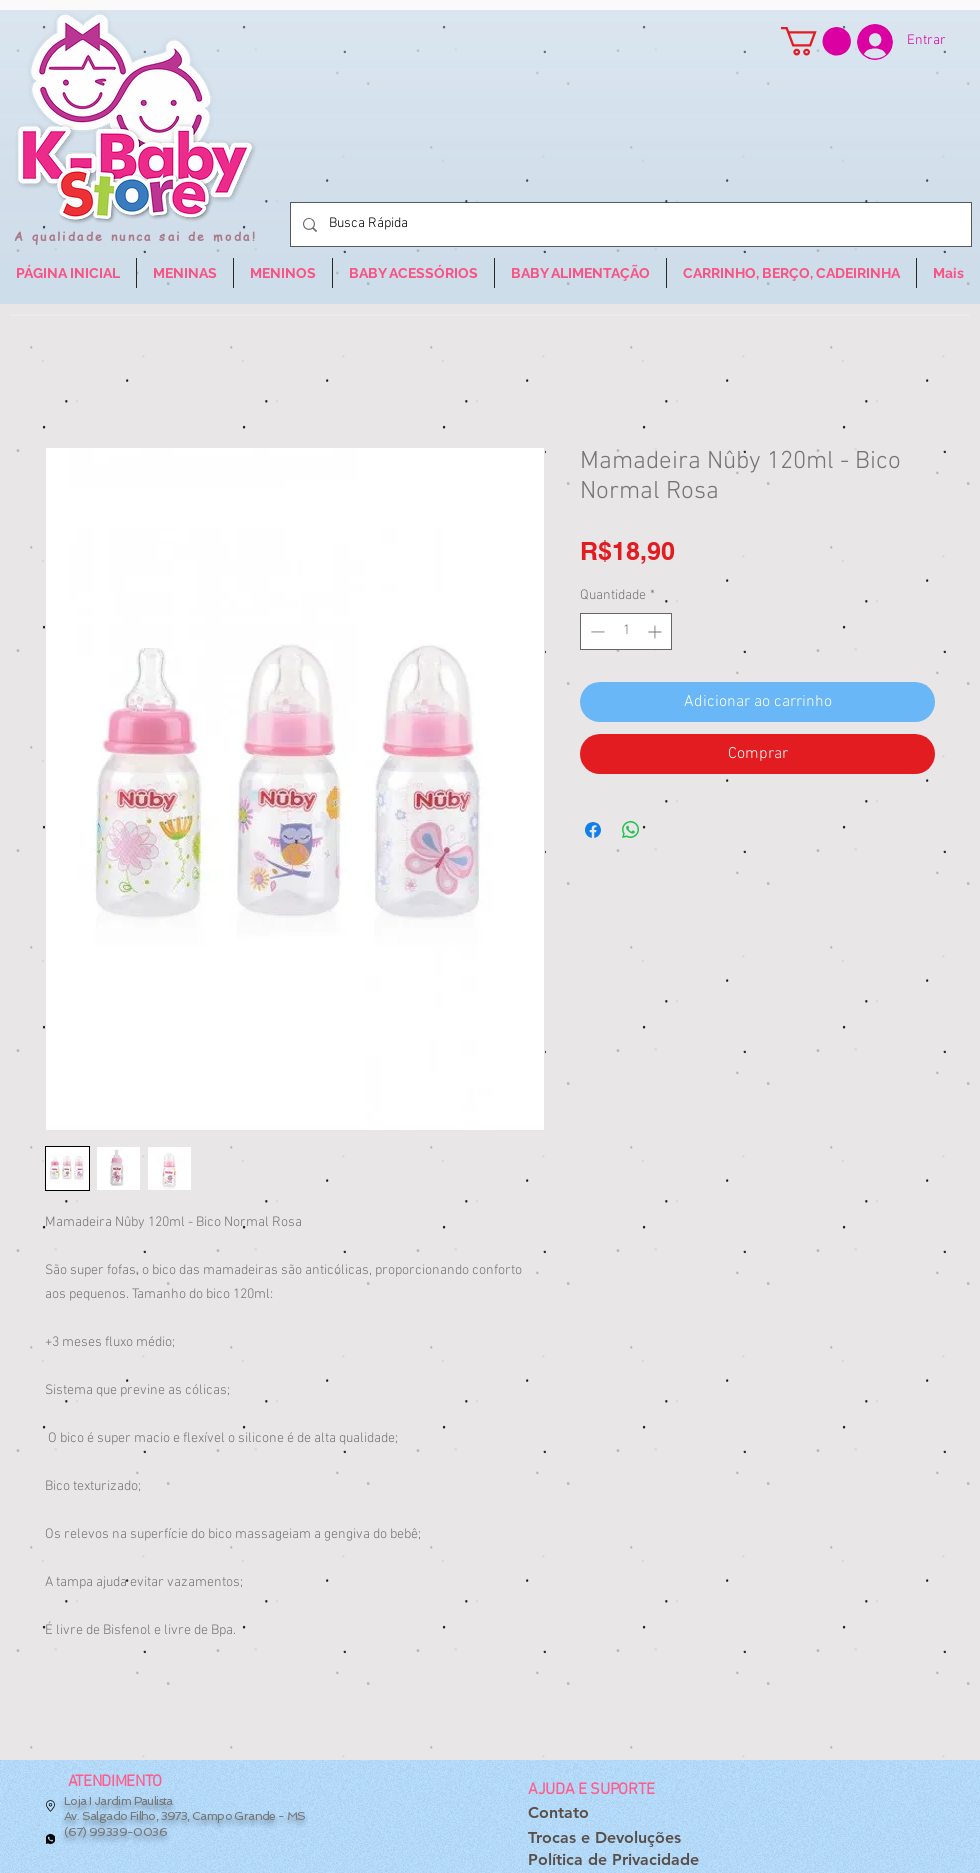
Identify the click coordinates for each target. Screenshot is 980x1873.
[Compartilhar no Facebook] (593, 830)
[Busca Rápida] (629, 224)
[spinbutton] (626, 631)
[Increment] (656, 631)
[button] (816, 41)
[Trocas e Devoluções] (604, 1838)
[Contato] (558, 1813)
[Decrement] (595, 631)
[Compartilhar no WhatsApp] (631, 830)
